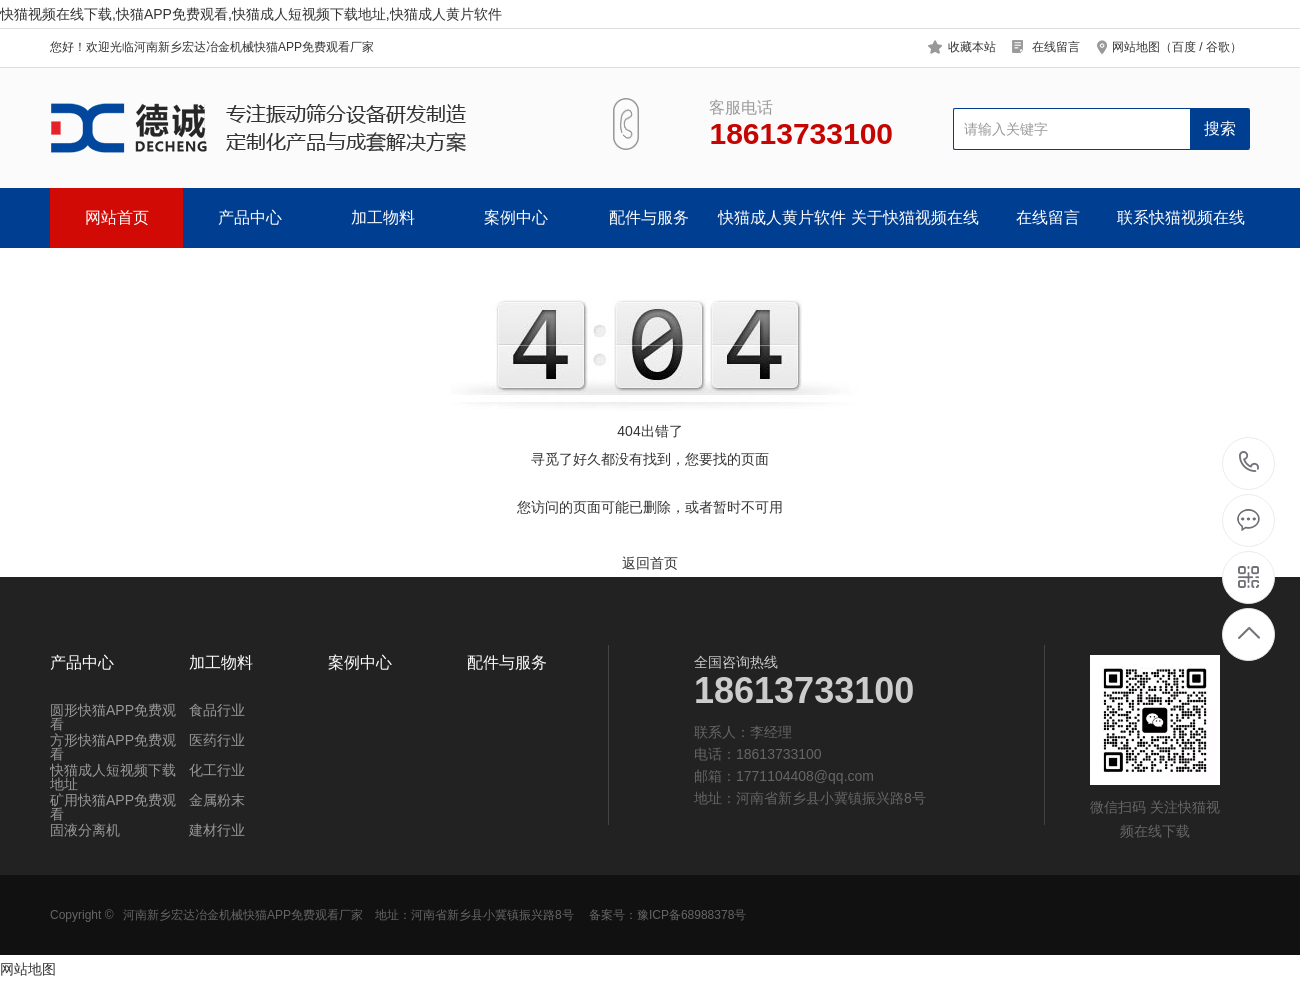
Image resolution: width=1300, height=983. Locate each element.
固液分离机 (85, 830)
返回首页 (650, 563)
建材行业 (217, 830)
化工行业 (217, 770)
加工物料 (383, 217)
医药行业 (217, 740)
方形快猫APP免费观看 (113, 747)
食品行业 (217, 710)
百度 (1184, 47)
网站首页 (117, 217)
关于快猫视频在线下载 (915, 228)
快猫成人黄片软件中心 (782, 228)
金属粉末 (217, 800)
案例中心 (516, 217)
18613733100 (1249, 462)
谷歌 (1218, 47)
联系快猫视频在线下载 (1181, 228)
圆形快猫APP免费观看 (113, 717)
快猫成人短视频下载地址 (113, 777)
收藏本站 (972, 47)
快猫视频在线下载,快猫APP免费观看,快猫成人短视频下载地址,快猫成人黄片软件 (251, 14)
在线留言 (1056, 47)
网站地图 (28, 969)
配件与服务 (649, 217)
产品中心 (250, 217)
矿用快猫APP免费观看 (113, 807)
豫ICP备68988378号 (691, 915)
